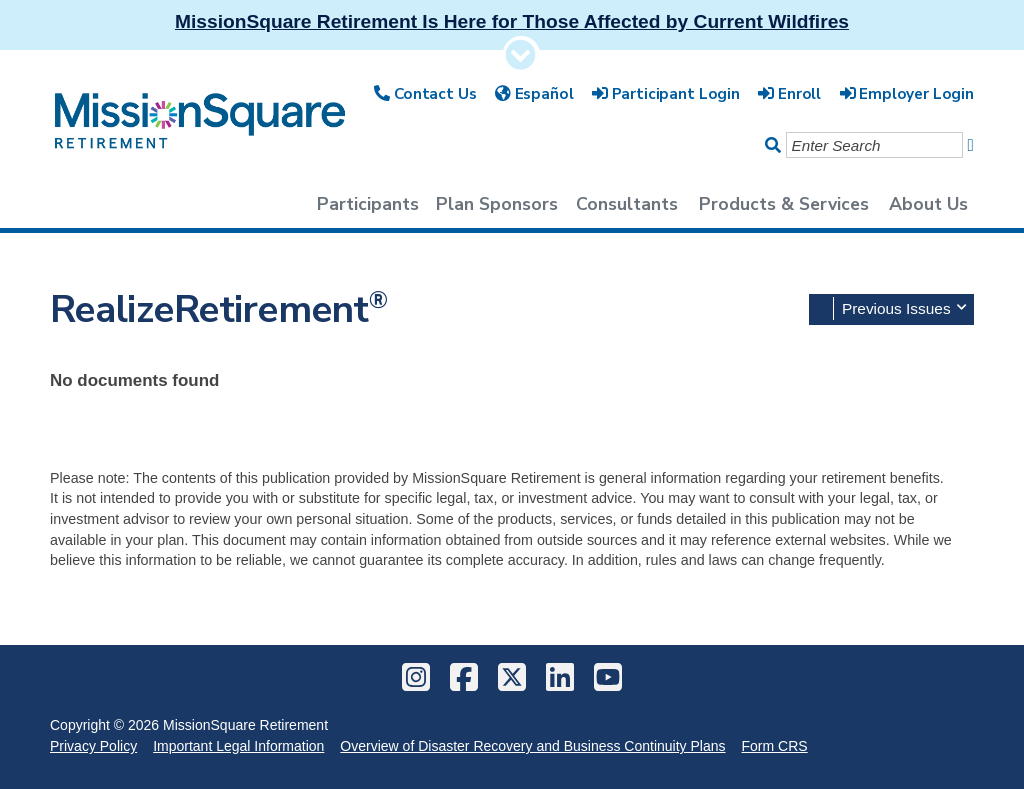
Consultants (627, 204)
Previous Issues (904, 307)
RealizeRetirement (219, 309)
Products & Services (784, 204)
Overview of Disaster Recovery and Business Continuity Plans (532, 746)
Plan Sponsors (497, 204)
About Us (928, 204)
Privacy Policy (93, 746)
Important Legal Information (238, 746)
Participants (368, 204)
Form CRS (775, 746)
